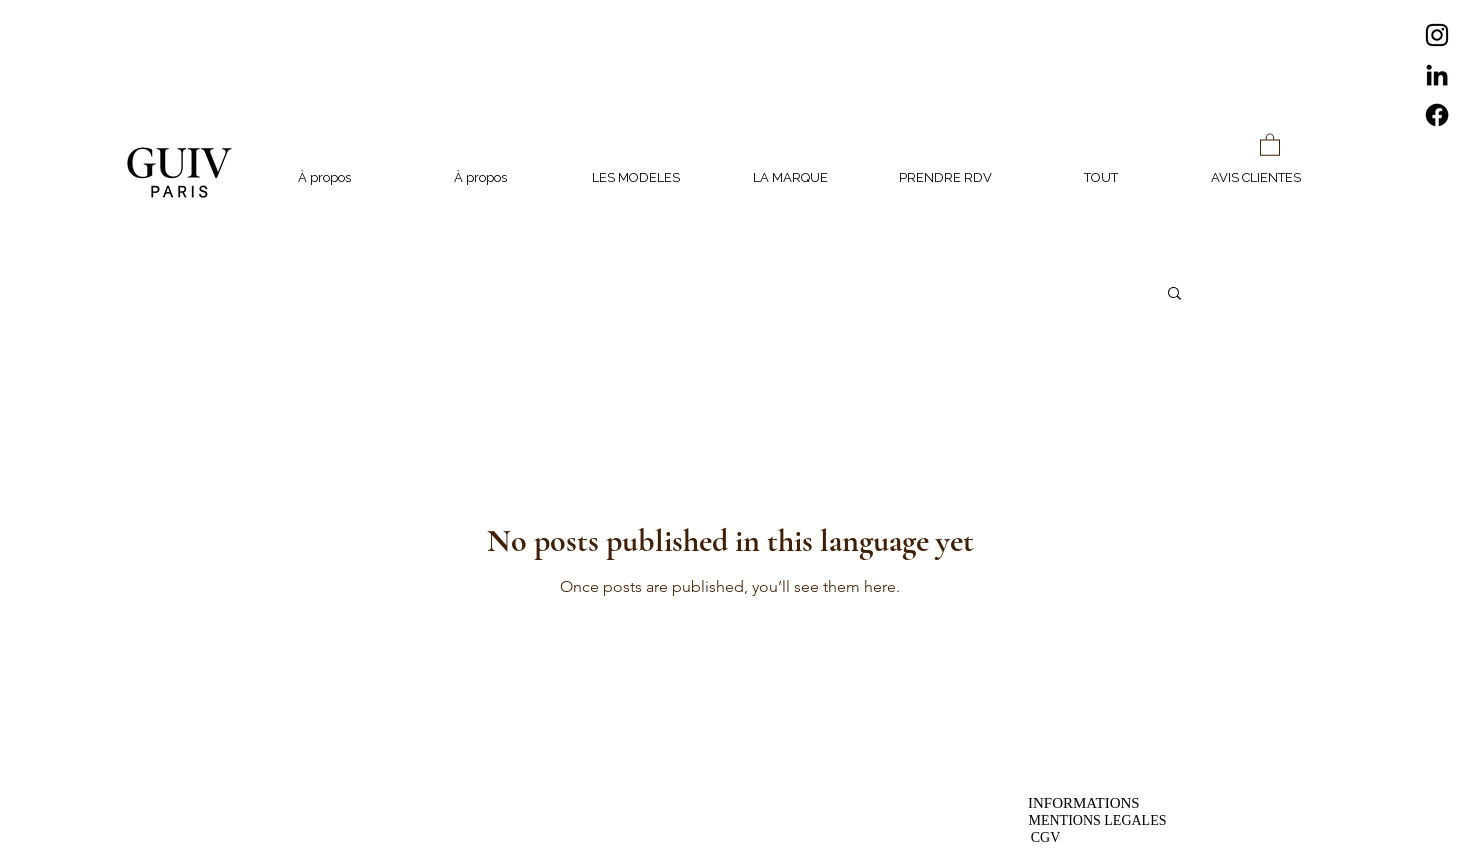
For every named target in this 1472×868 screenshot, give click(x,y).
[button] (1270, 144)
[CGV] (1045, 837)
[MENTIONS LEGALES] (1097, 820)
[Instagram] (1437, 35)
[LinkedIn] (1437, 75)
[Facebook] (1437, 115)
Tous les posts (303, 291)
